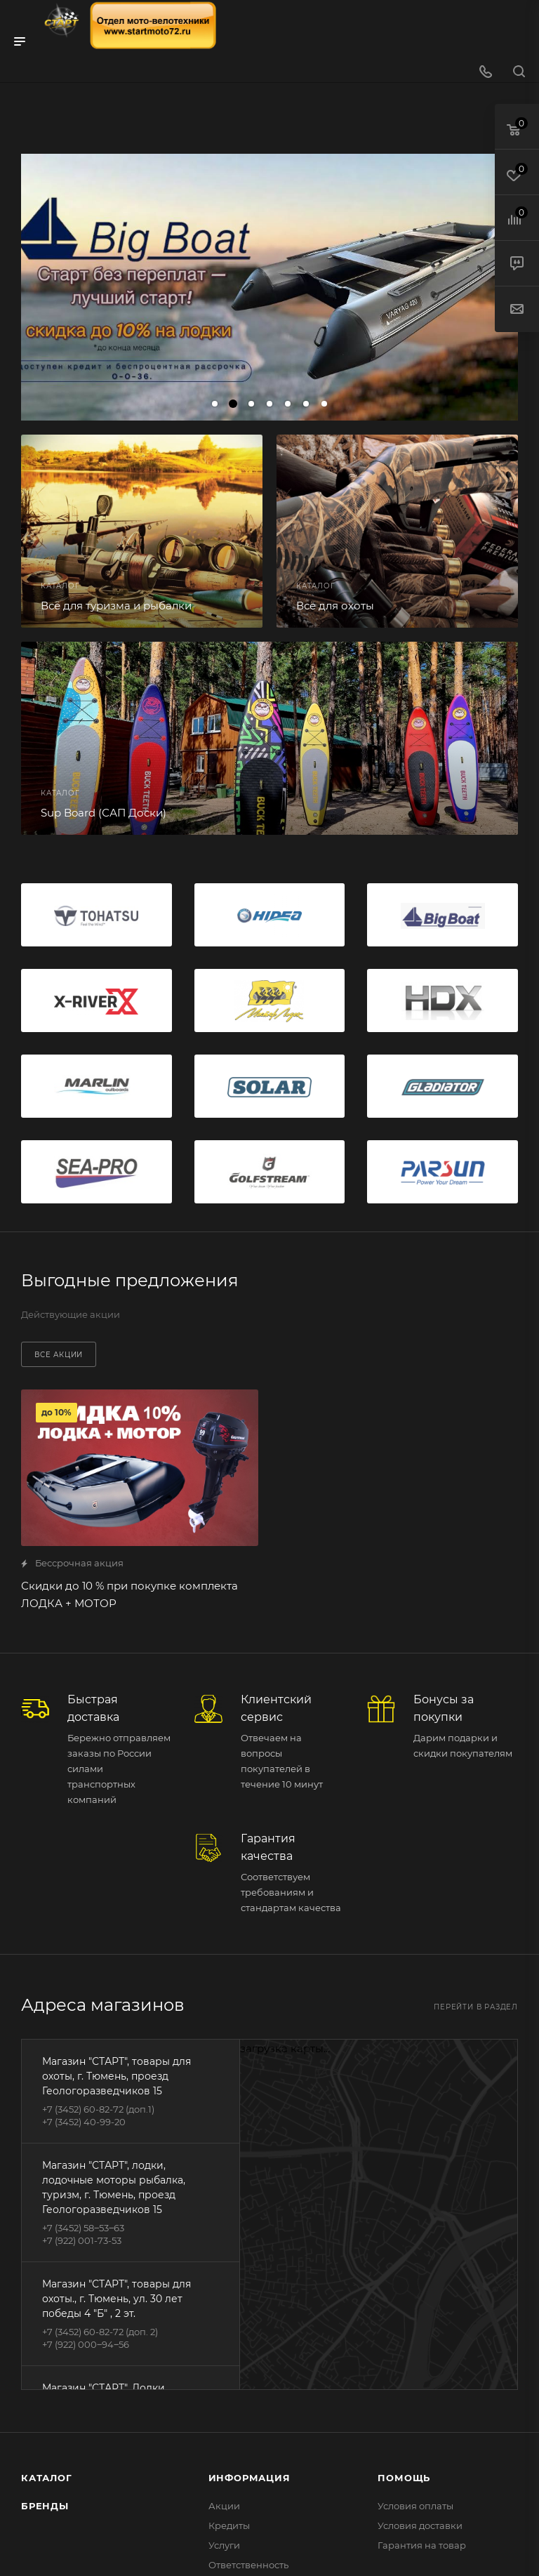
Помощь (404, 2477)
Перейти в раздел (476, 2007)
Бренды (45, 2505)
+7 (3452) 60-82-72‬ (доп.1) (98, 2109)
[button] (215, 403)
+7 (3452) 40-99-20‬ (84, 2121)
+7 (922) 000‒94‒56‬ (85, 2344)
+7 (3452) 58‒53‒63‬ (83, 2227)
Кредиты (229, 2525)
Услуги (224, 2545)
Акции (224, 2505)
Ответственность (248, 2564)
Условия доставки (420, 2525)
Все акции (58, 1354)
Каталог (46, 2477)
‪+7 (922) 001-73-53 (81, 2240)
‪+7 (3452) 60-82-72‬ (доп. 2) (100, 2331)
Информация (249, 2477)
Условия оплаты (415, 2505)
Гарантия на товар (422, 2545)
